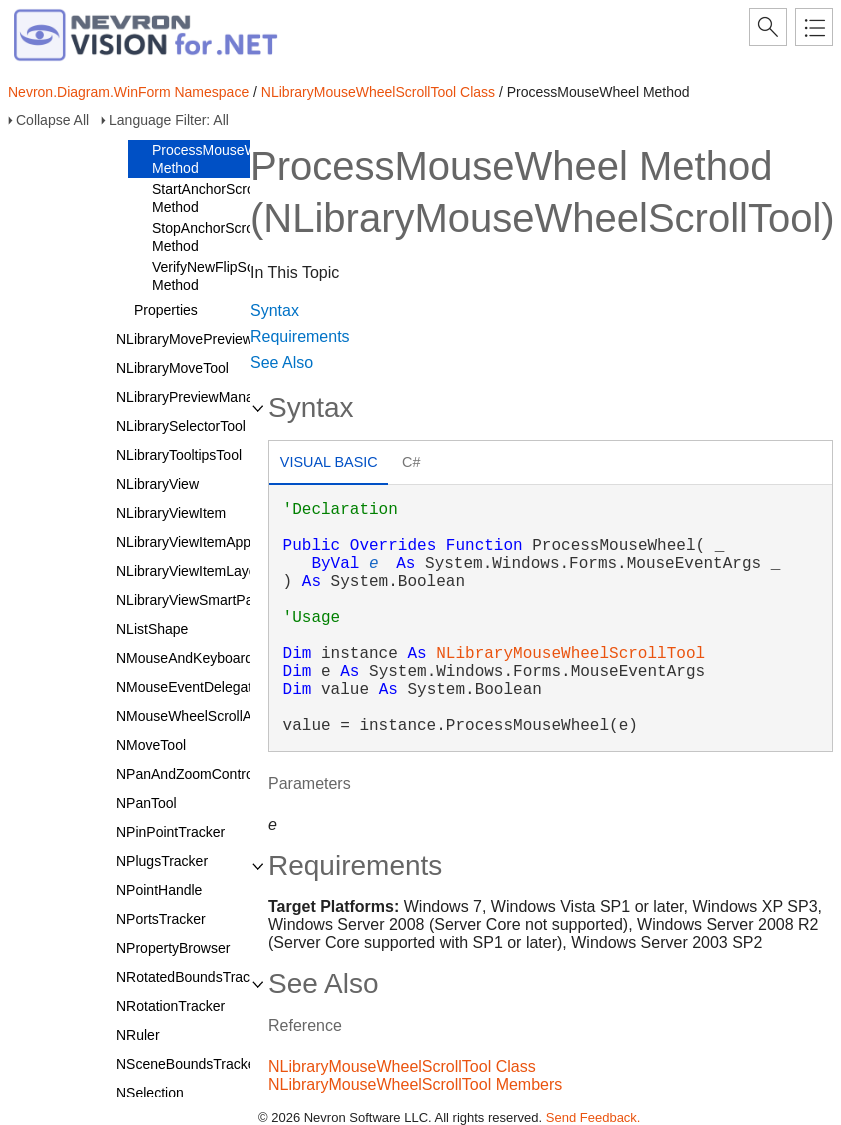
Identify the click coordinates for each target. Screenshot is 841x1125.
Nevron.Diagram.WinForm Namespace (128, 92)
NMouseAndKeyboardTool (197, 658)
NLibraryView (157, 484)
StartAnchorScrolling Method (216, 198)
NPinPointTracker (170, 832)
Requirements (300, 336)
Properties (166, 310)
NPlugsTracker (162, 861)
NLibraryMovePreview (184, 339)
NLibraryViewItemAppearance (209, 542)
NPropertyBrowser (173, 948)
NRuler (138, 1035)
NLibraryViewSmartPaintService (215, 600)
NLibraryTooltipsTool (179, 455)
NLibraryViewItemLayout (192, 571)
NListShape (152, 629)
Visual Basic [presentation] (329, 462)
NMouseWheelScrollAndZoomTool (222, 716)
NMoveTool (151, 745)
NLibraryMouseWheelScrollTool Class (378, 92)
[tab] (328, 464)
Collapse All (52, 120)
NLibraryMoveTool (172, 368)
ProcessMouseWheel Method (218, 159)
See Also (281, 362)
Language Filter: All (169, 120)
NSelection (150, 1093)
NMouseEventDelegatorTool (203, 687)
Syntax (274, 310)
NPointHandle (159, 890)
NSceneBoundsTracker (188, 1064)
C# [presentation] (411, 462)
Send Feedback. (593, 1117)
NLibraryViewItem (171, 513)
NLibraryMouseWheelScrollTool (570, 654)
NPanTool (146, 803)
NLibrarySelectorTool (181, 426)
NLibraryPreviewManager (195, 397)
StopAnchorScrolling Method (215, 237)
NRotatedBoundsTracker (193, 977)
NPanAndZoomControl (186, 774)
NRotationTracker (170, 1006)
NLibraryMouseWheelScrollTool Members (415, 1084)
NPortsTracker (161, 919)
